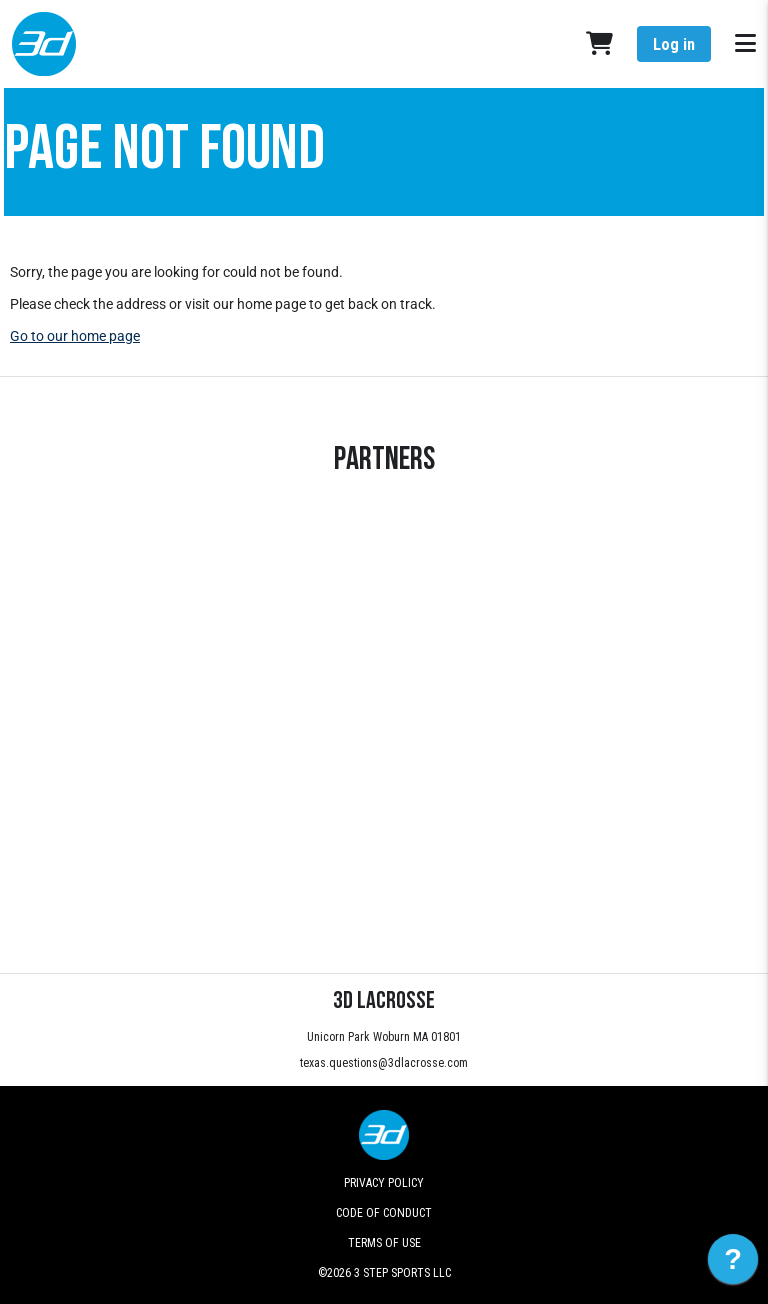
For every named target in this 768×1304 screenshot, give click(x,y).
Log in (674, 44)
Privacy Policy (384, 1183)
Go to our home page (75, 336)
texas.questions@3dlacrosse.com (384, 1063)
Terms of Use (384, 1243)
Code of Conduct (384, 1213)
